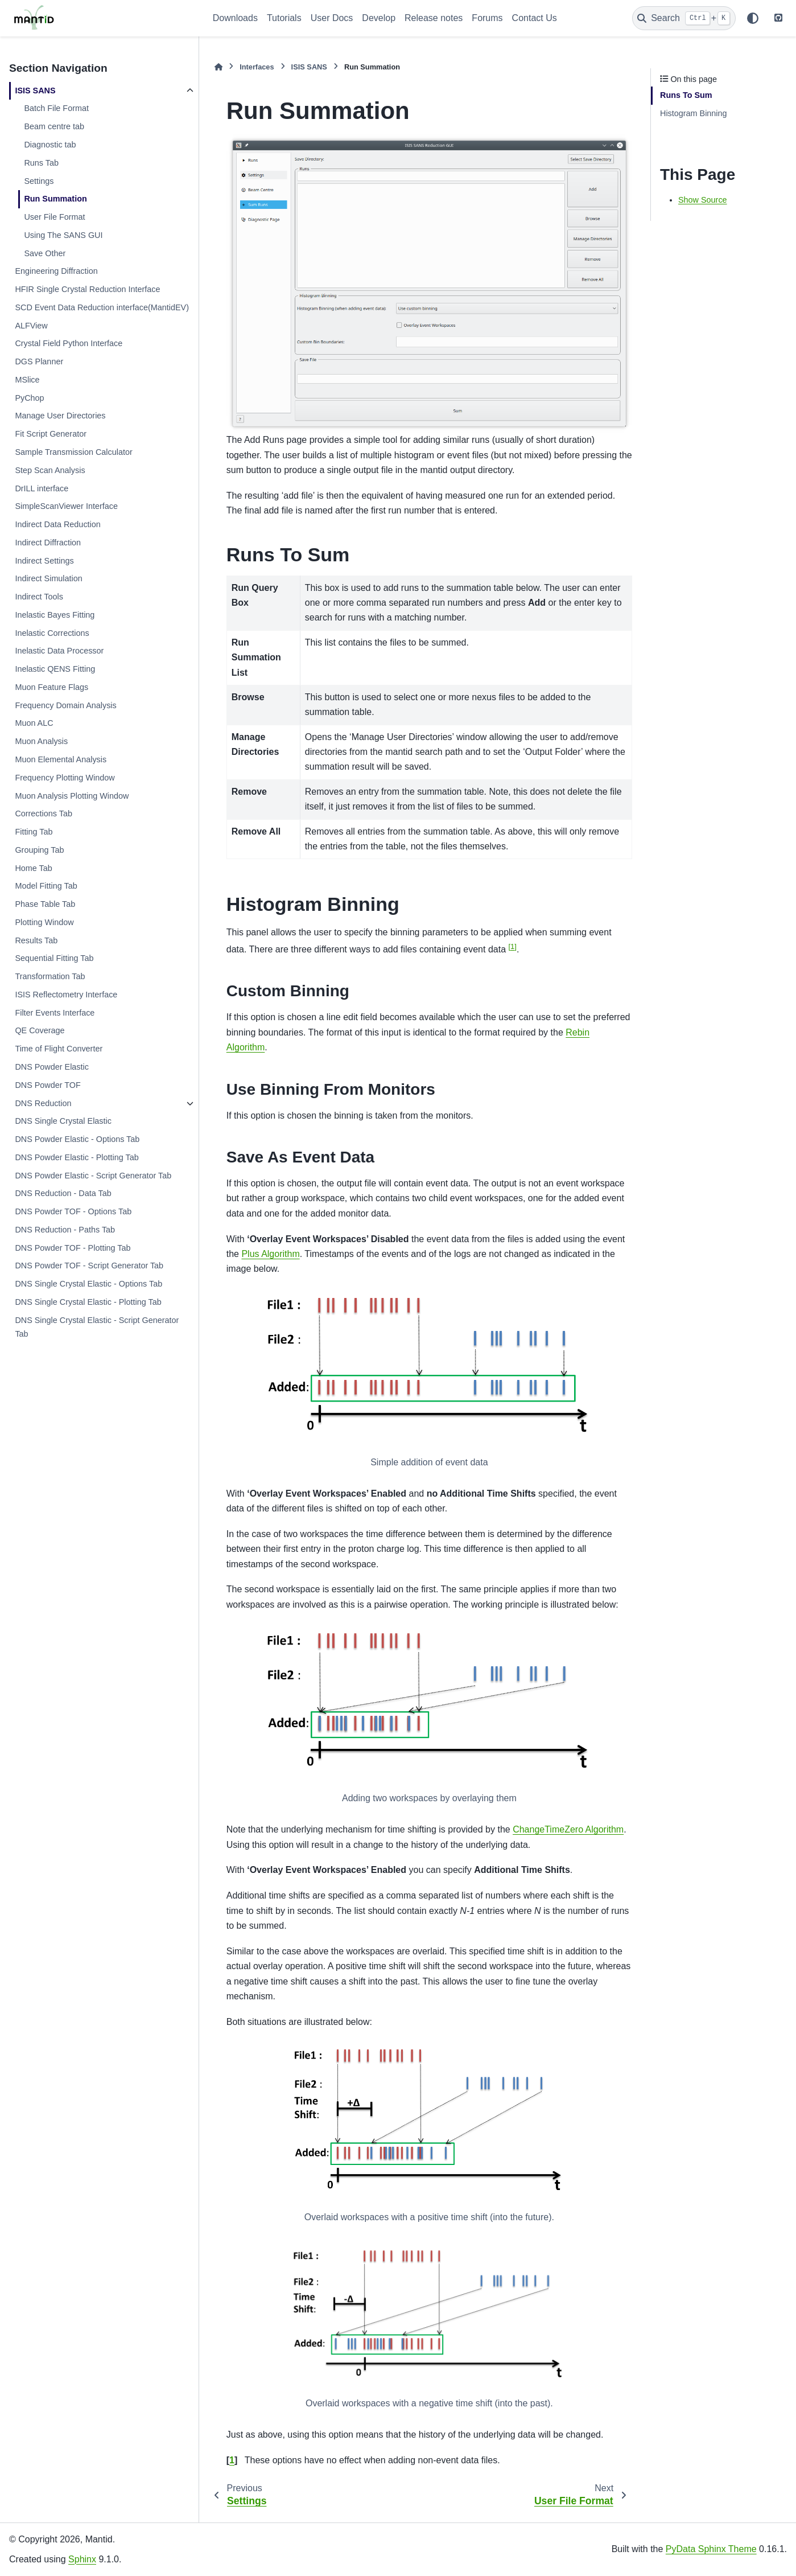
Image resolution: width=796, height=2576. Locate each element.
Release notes (434, 18)
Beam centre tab (54, 126)
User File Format (54, 216)
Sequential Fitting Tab (54, 958)
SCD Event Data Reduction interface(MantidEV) (102, 307)
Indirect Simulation (48, 578)
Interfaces (257, 67)
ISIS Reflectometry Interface (66, 994)
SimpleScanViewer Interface (66, 506)
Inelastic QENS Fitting (55, 668)
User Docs (332, 18)
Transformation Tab (50, 976)
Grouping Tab (39, 849)
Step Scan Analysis (50, 470)
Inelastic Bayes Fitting (54, 614)
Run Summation (55, 198)
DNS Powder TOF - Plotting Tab (72, 1247)
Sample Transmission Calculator (73, 452)
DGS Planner (39, 361)
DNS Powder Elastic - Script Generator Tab (93, 1175)
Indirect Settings (44, 560)
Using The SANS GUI (63, 235)
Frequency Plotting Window (64, 777)
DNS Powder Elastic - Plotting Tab (76, 1157)
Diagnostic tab (50, 144)
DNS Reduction (43, 1103)
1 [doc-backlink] (231, 2460)
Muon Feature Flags (51, 687)
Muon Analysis (41, 741)
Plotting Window (44, 922)
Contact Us (534, 18)
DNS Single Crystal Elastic (63, 1120)
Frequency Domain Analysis (65, 705)
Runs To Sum (686, 95)
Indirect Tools (39, 596)
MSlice (27, 379)
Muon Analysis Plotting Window (72, 795)
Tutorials (284, 18)
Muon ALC (34, 723)
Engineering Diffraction (56, 271)
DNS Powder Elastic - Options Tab (77, 1139)
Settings (38, 181)
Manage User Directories (60, 415)
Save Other (44, 253)
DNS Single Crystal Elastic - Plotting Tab (88, 1302)
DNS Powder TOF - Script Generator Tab (89, 1265)
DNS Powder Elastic (52, 1066)
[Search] (684, 18)
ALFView (31, 325)
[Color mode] (753, 18)
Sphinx (82, 2559)
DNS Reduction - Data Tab (63, 1193)
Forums (487, 18)
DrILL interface (41, 488)
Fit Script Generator (50, 433)
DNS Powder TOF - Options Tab (73, 1211)
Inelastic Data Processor (59, 650)
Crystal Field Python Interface (68, 343)
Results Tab (36, 940)
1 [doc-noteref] (512, 946)
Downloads (235, 18)
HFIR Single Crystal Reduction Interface (87, 289)
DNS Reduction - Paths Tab (65, 1229)
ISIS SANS (35, 90)
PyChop (29, 397)
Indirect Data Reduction (57, 524)
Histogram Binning (693, 113)
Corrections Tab (43, 813)
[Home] (218, 67)
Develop (378, 18)
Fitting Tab (33, 831)
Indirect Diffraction (48, 542)
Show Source (702, 199)
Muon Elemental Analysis (60, 759)
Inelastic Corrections (52, 633)
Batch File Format (56, 108)
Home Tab (33, 868)
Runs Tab (41, 162)
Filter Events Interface (54, 1012)
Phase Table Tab (45, 904)
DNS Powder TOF (47, 1085)
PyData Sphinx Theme (711, 2549)
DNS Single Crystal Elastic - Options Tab (88, 1283)
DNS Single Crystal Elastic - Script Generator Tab (97, 1327)
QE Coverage (39, 1030)
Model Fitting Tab (46, 885)
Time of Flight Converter (58, 1048)
